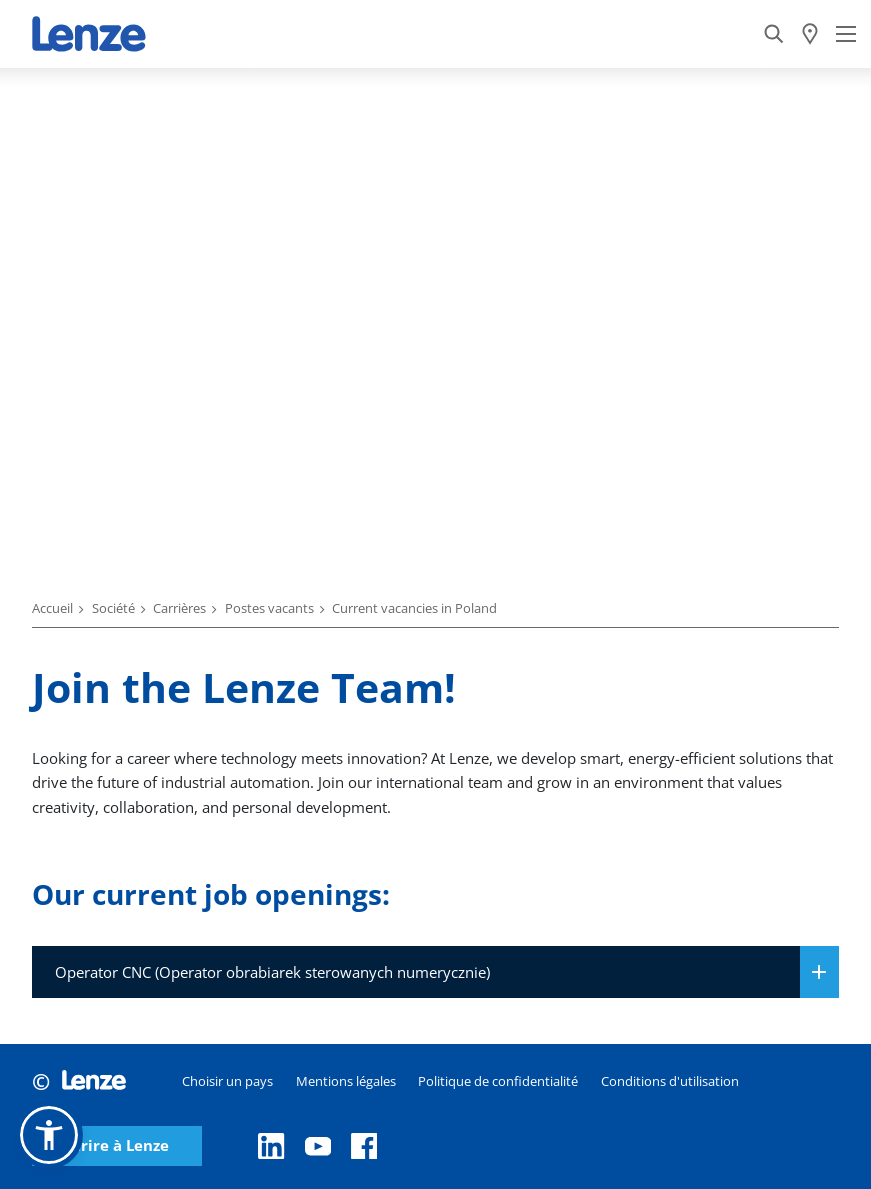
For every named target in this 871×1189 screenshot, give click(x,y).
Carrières (179, 608)
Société (113, 608)
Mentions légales (346, 1081)
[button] (49, 1135)
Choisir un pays (227, 1081)
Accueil (52, 608)
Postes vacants (269, 608)
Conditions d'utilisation (670, 1081)
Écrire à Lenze (117, 1145)
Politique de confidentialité (498, 1081)
